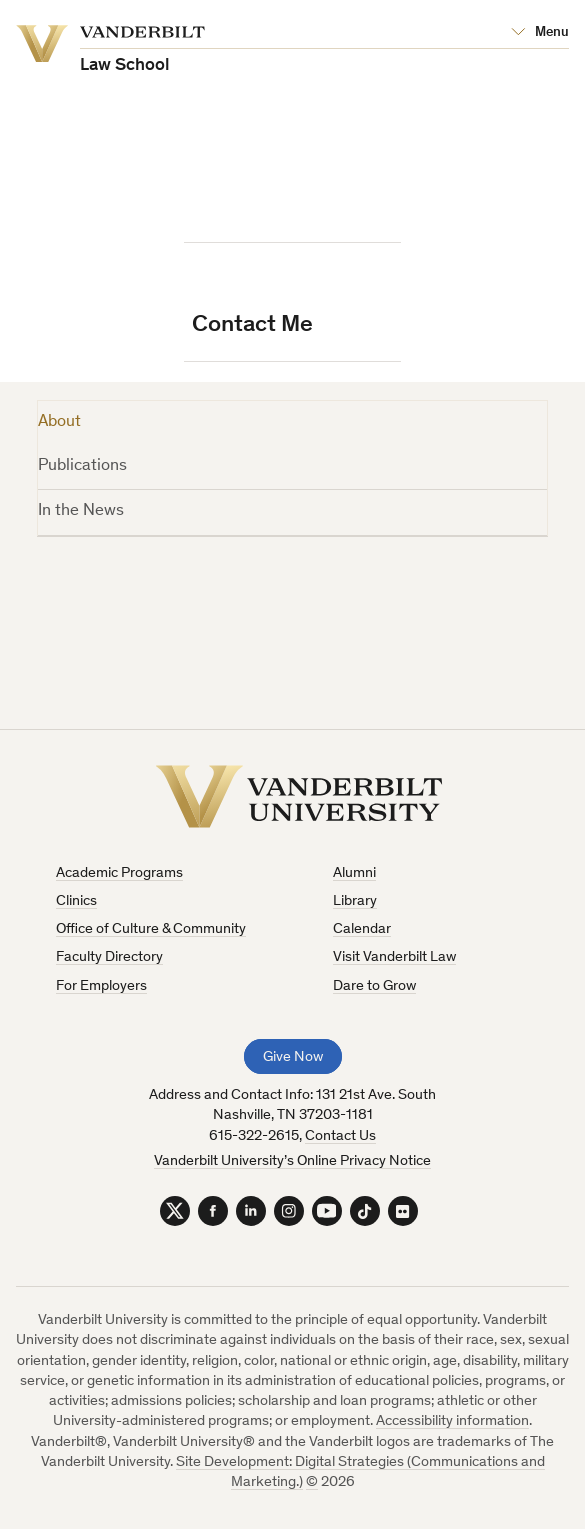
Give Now (293, 1057)
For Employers (101, 986)
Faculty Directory (109, 957)
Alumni (354, 873)
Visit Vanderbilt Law (394, 957)
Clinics (76, 901)
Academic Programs (119, 873)
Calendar (362, 929)
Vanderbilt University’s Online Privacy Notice (292, 1161)
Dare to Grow (374, 986)
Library (355, 901)
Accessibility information (452, 1421)
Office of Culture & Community (151, 929)
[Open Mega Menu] (540, 33)
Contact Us (340, 1136)
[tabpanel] (292, 619)
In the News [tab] (81, 511)
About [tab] (59, 422)
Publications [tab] (82, 466)
